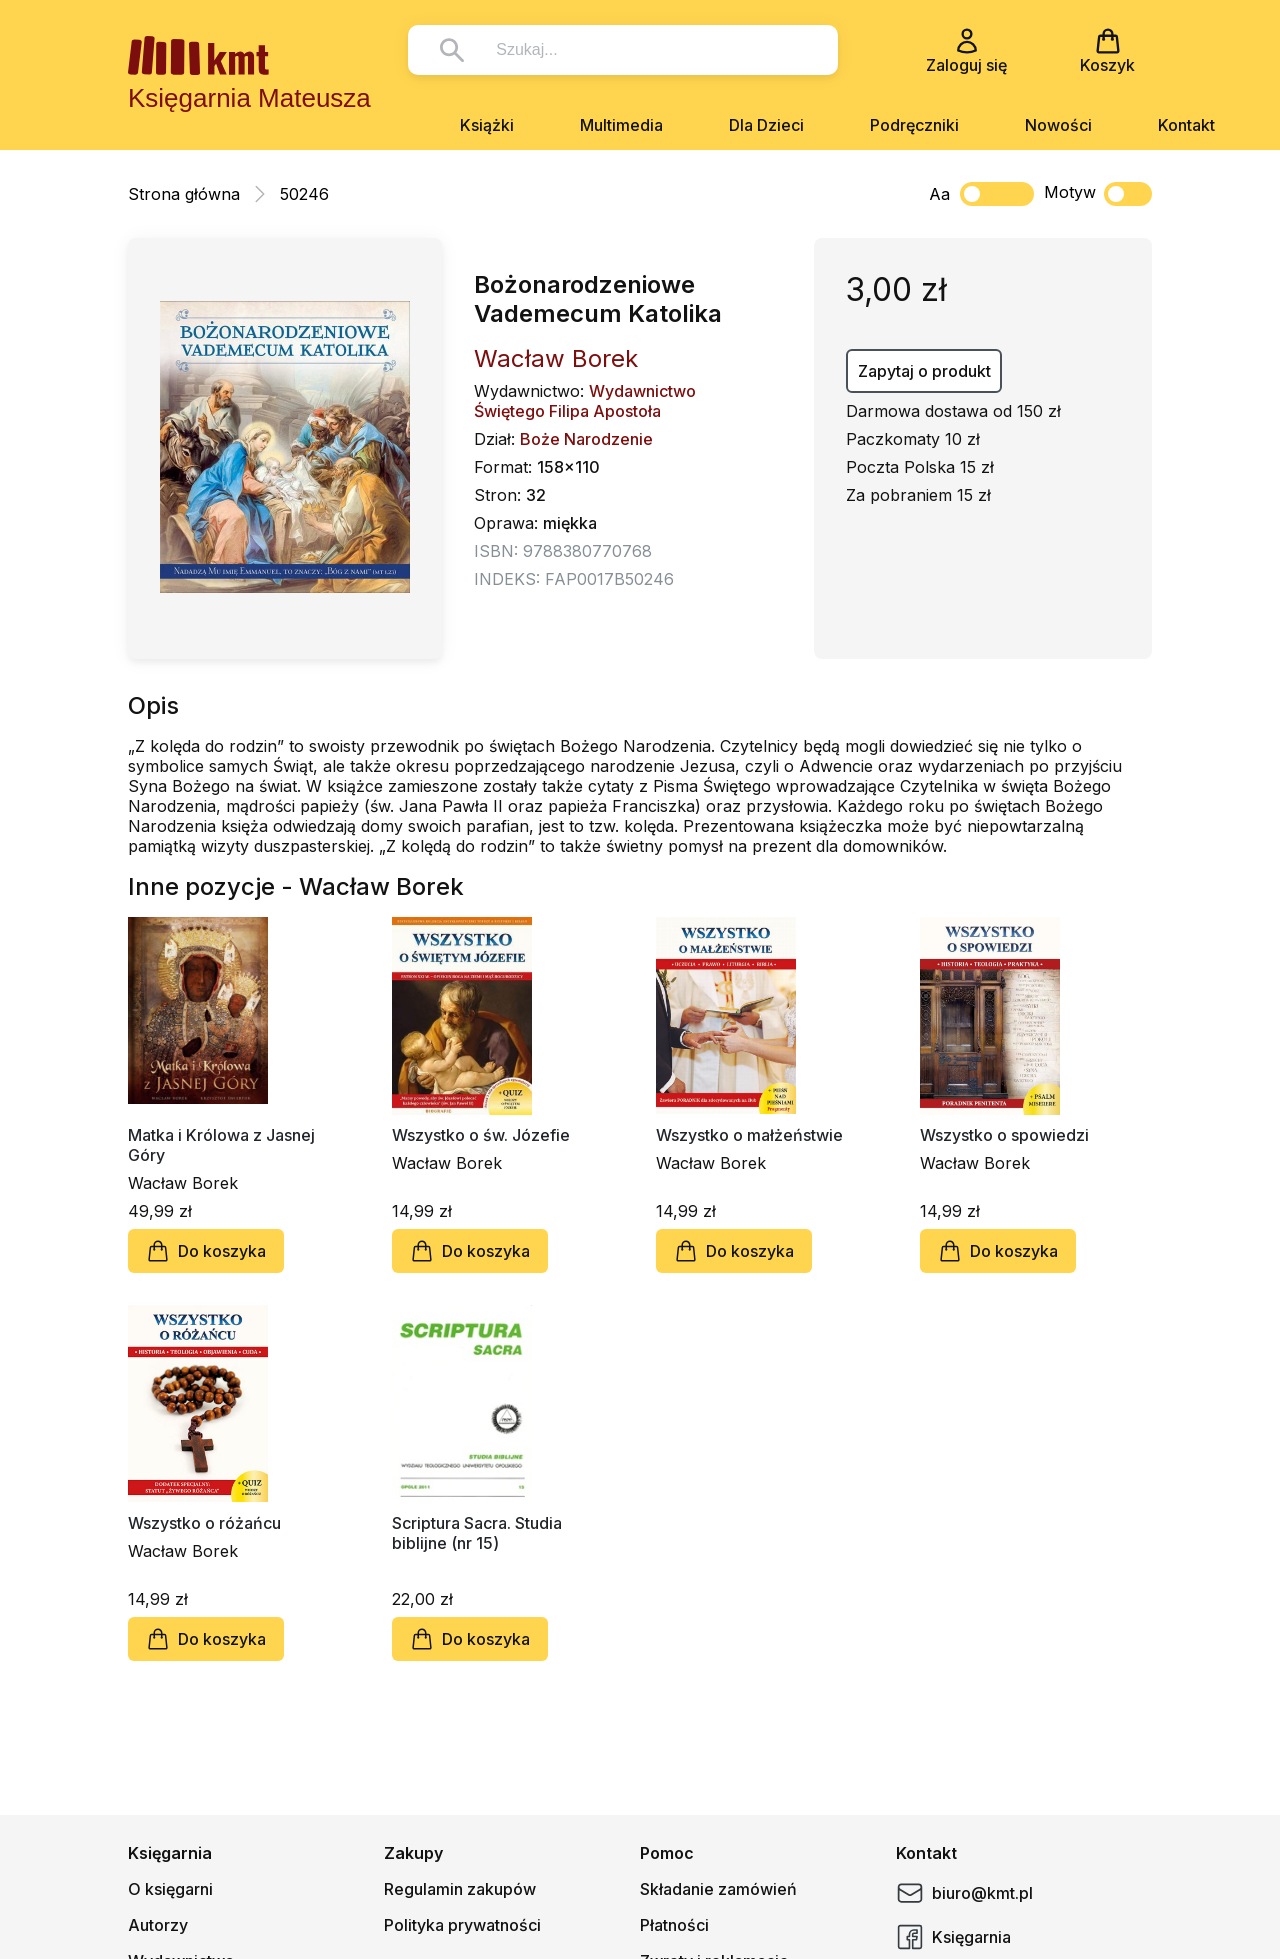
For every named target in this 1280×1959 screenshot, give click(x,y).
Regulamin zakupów (460, 1889)
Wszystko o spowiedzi (1004, 1135)
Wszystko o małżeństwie (749, 1135)
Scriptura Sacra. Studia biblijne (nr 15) (477, 1533)
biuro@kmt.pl (964, 1893)
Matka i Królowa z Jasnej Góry (221, 1145)
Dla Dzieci (766, 125)
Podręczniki (914, 125)
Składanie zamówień (718, 1889)
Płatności (674, 1925)
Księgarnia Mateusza (249, 98)
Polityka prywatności (462, 1925)
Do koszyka (206, 1251)
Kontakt (1186, 125)
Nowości (1058, 125)
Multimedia (621, 125)
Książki (487, 125)
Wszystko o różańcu (204, 1523)
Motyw (1098, 194)
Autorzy (158, 1925)
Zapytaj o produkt (924, 371)
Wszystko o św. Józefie (481, 1135)
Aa (939, 194)
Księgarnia (953, 1937)
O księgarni (170, 1889)
